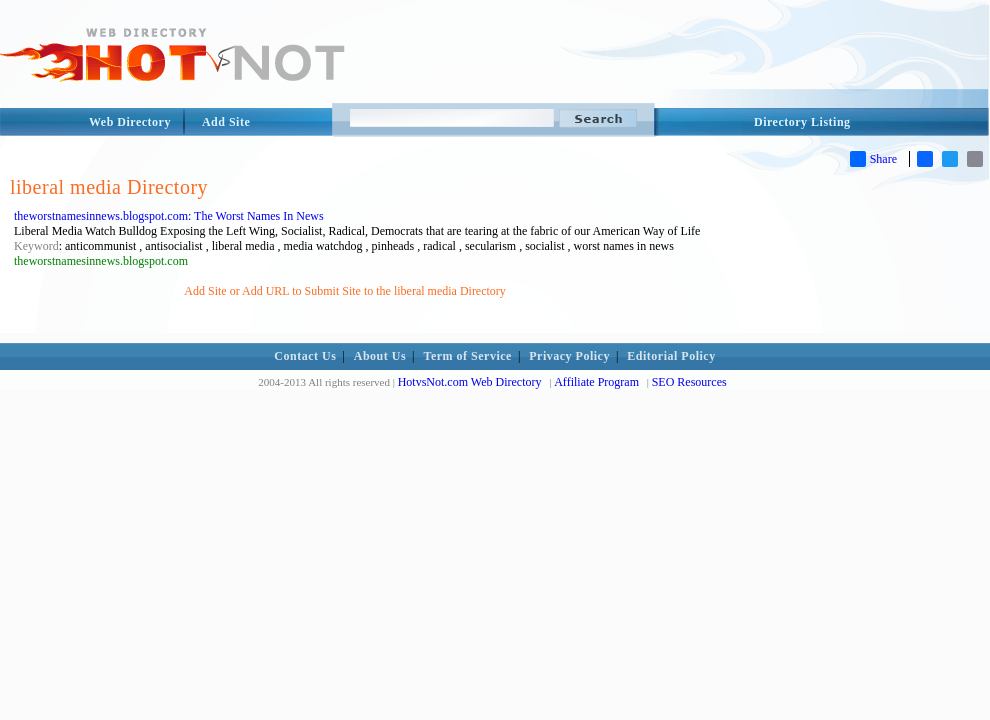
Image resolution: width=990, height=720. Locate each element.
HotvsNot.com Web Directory (470, 382)
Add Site (226, 122)
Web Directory (130, 122)
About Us (380, 356)
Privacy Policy (569, 356)
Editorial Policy (671, 356)
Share (873, 159)
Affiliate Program (596, 382)
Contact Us (305, 356)
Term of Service (468, 356)
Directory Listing (802, 122)
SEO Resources (689, 382)
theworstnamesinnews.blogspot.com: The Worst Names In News (169, 216)
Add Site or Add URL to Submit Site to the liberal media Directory (345, 291)
